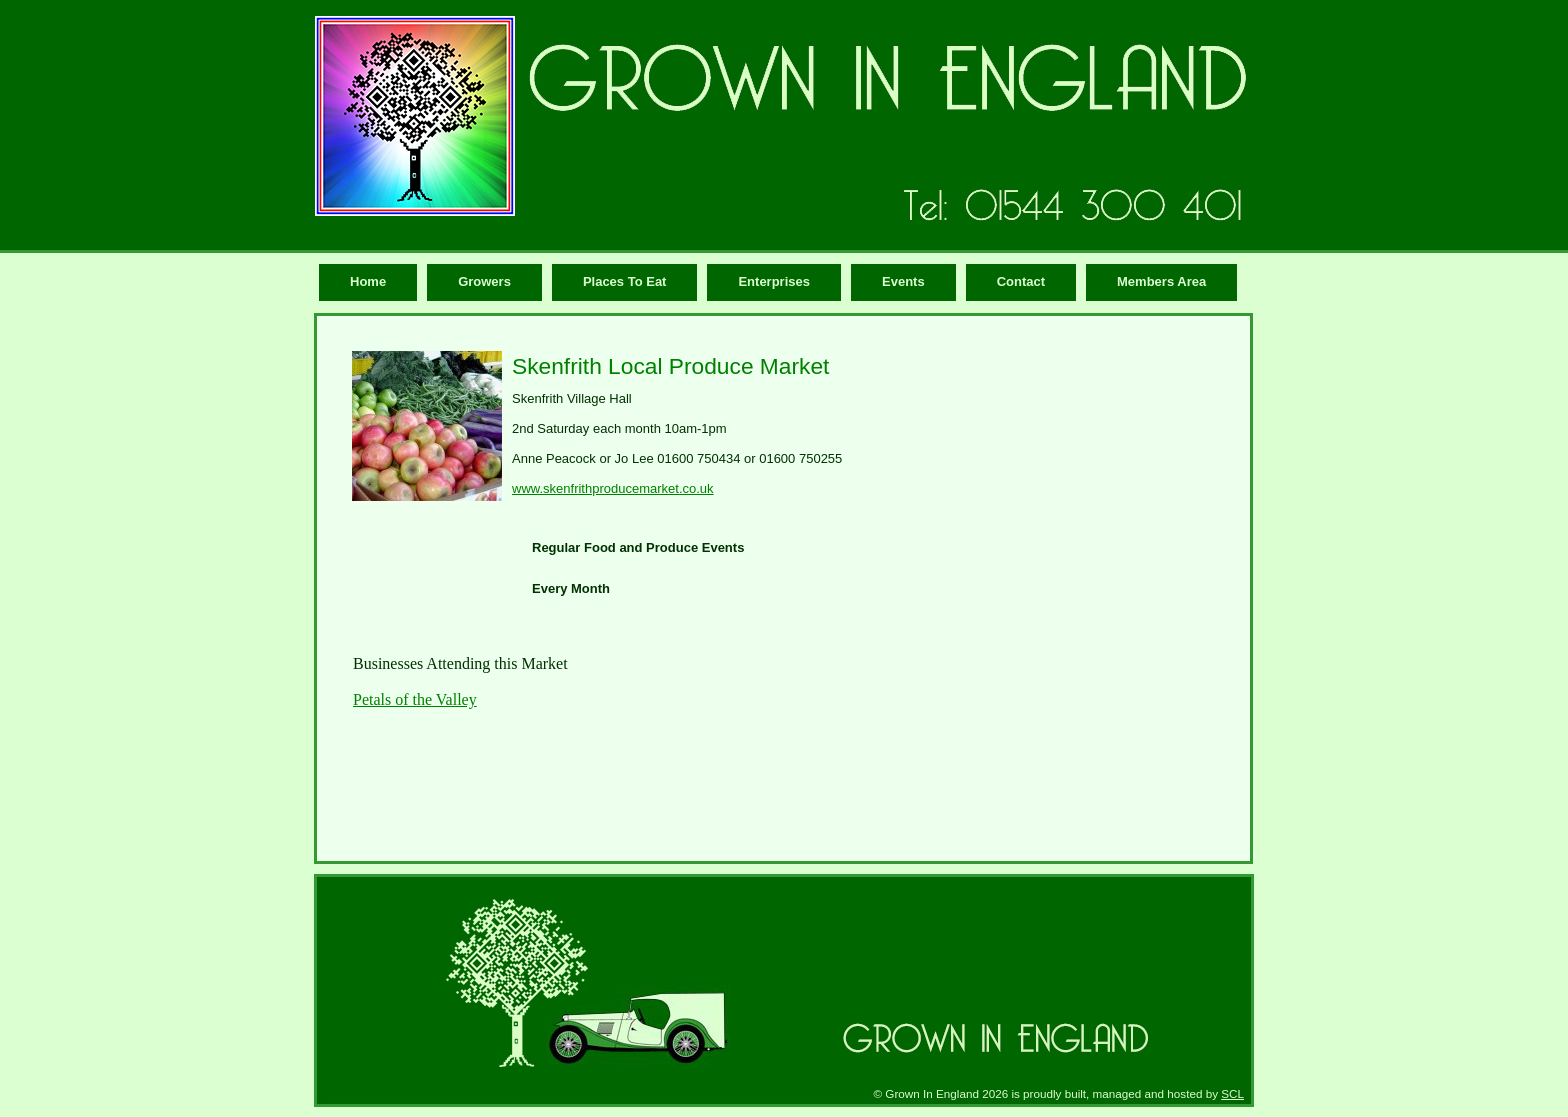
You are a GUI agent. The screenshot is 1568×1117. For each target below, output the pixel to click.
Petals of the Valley (415, 699)
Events (903, 281)
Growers (484, 281)
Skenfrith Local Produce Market (670, 366)
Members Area (1161, 281)
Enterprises (774, 281)
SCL (1232, 1093)
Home (368, 281)
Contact (1021, 281)
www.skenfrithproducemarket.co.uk (613, 488)
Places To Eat (625, 281)
